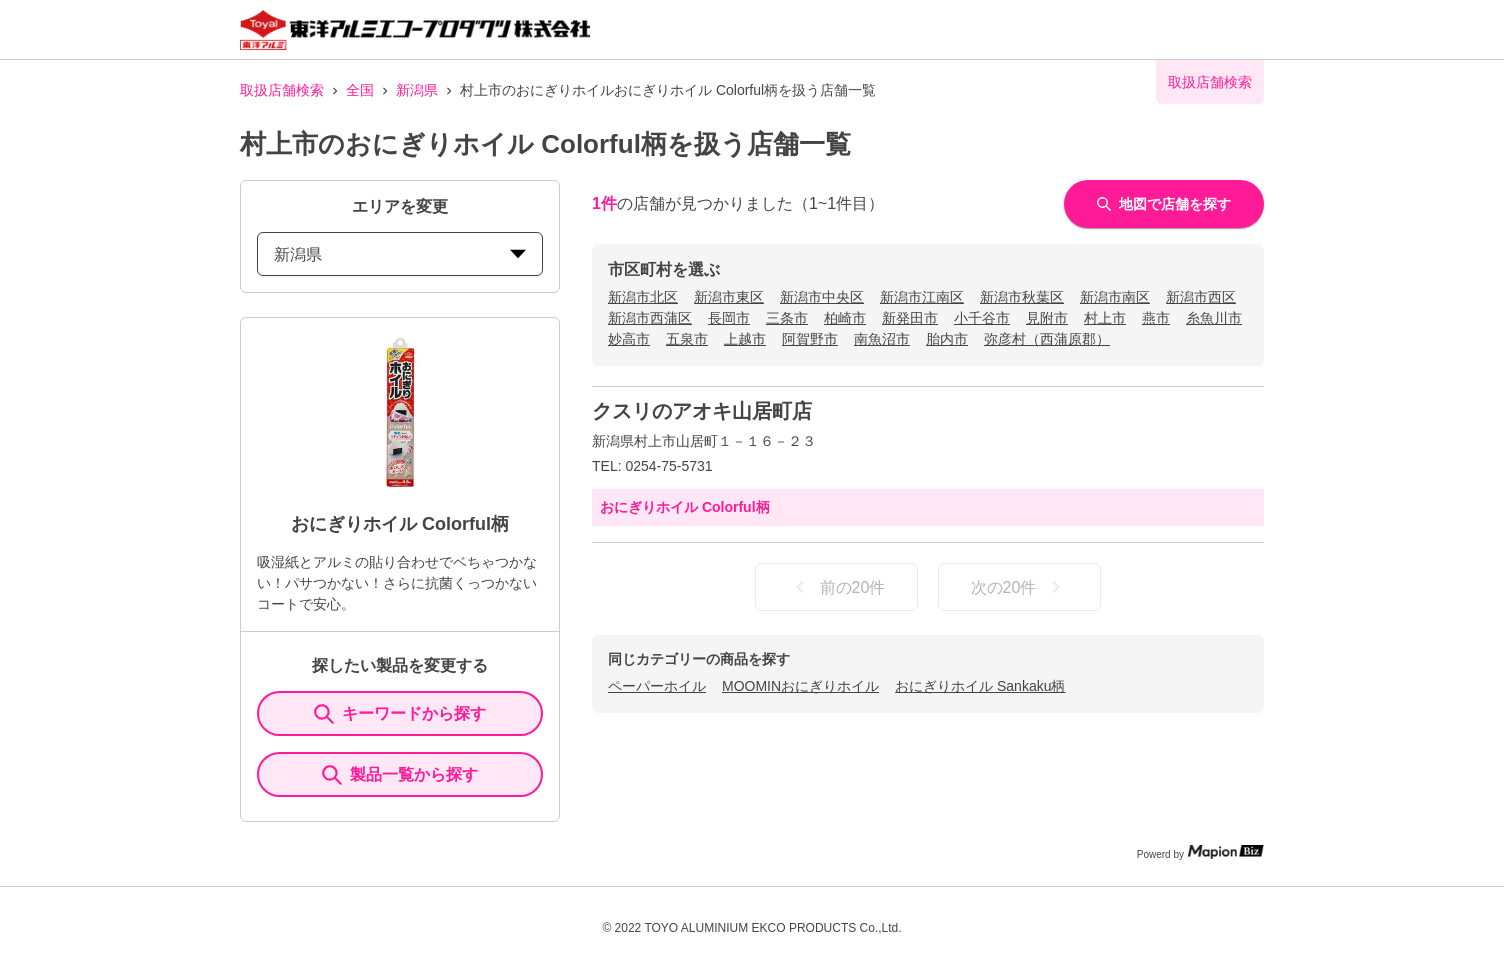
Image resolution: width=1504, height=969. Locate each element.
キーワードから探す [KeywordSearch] (400, 714)
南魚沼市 (882, 339)
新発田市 (910, 318)
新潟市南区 (1115, 297)
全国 (360, 90)
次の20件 (1020, 587)
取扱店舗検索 (282, 90)
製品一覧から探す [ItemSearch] (400, 775)
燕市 (1156, 318)
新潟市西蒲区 (650, 318)
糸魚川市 (1214, 318)
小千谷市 (982, 318)
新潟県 (417, 90)
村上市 (1105, 318)
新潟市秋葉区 (1022, 297)
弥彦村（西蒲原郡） (1047, 339)
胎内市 (947, 339)
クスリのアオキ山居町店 (702, 411)
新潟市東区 (729, 297)
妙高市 (629, 339)
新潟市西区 (1201, 297)
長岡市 (729, 318)
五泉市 (687, 339)
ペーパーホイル (657, 686)
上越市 (745, 339)
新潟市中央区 (822, 297)
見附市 (1047, 318)
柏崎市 (845, 318)
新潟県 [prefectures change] (400, 254)
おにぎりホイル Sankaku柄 (980, 686)
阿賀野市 (810, 339)
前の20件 (837, 587)
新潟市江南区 (922, 297)
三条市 (787, 318)
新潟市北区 (643, 297)
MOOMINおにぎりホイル (800, 686)
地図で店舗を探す (1164, 204)
